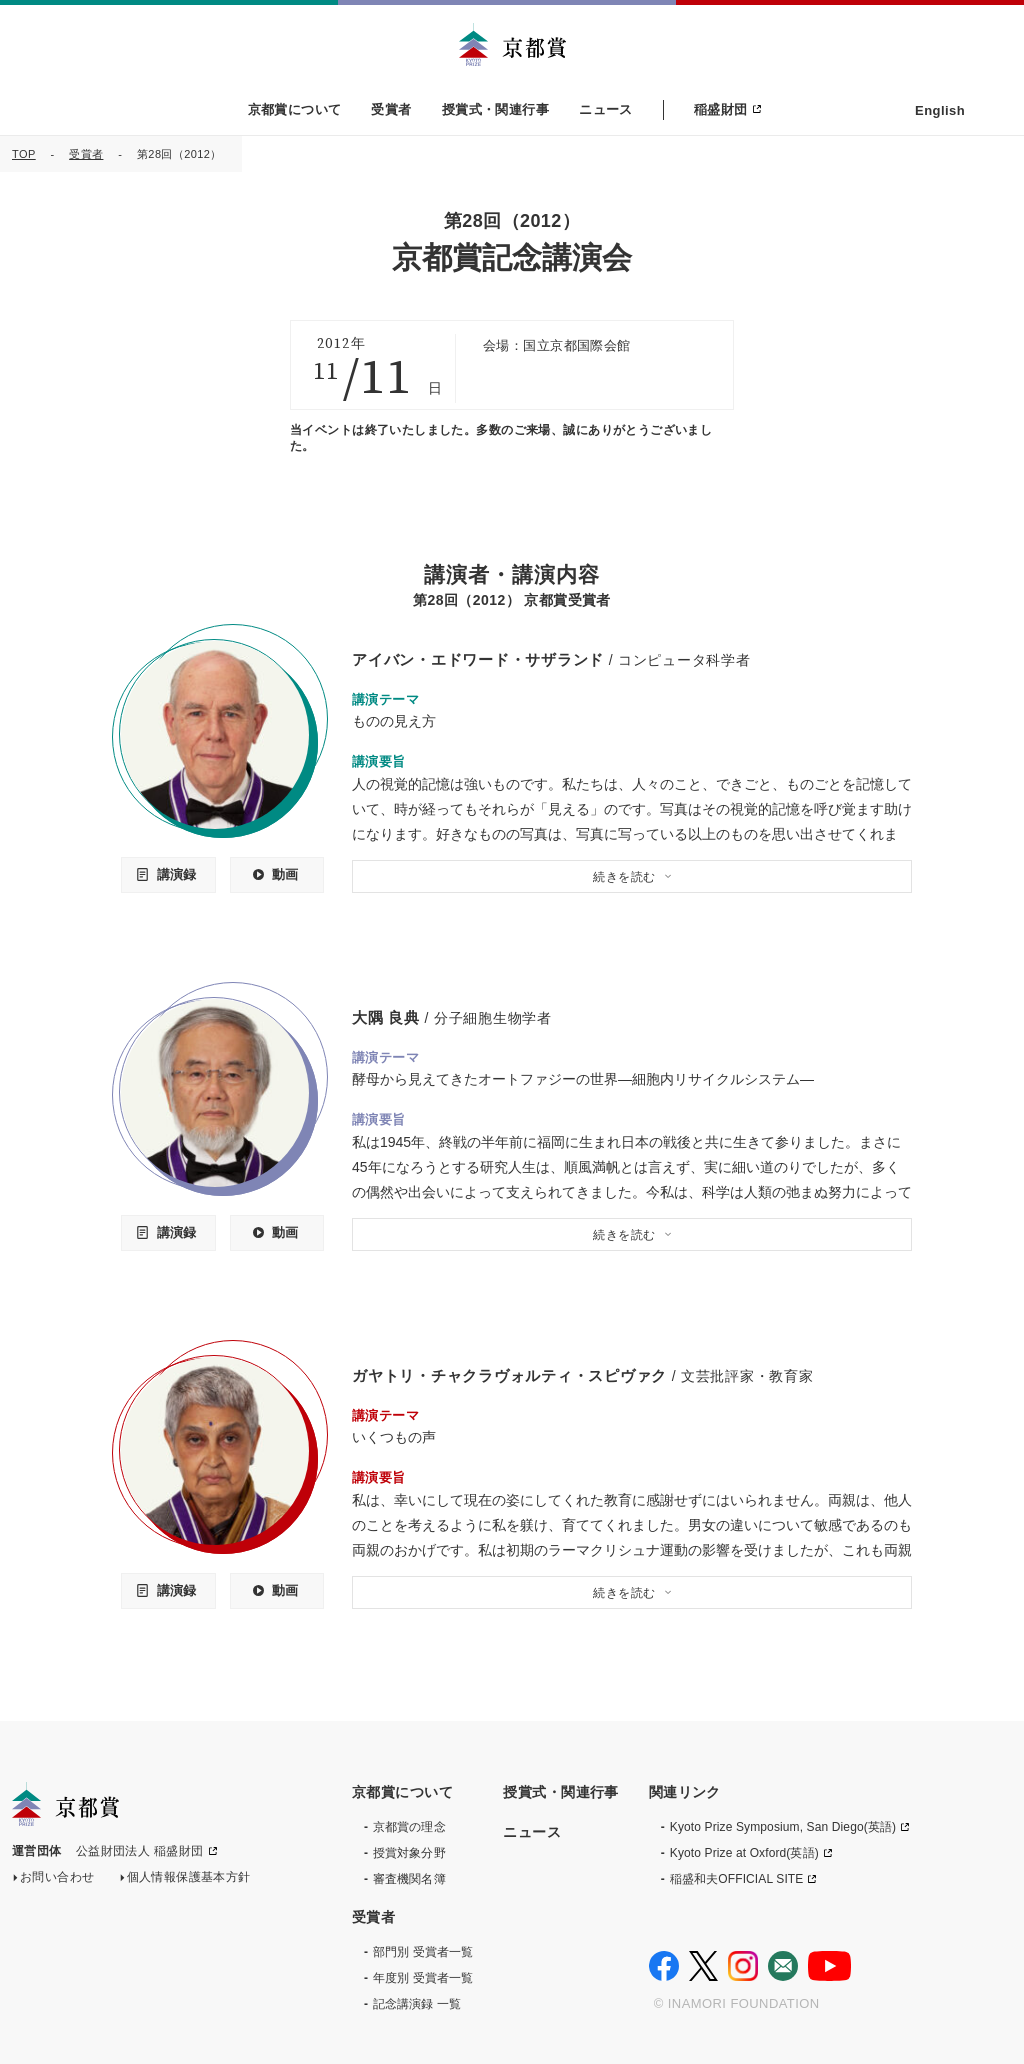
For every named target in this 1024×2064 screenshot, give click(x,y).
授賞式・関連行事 (495, 109)
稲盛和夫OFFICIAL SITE (737, 1878)
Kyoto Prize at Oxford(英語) (744, 1852)
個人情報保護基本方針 (189, 1879)
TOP (24, 154)
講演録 (176, 874)
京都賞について (295, 109)
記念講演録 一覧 (417, 2003)
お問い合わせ (57, 1879)
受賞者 (391, 109)
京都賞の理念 (409, 1826)
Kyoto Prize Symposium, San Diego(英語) (783, 1826)
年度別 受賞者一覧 (423, 1977)
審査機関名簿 (409, 1878)
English (940, 110)
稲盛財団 (721, 109)
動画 (285, 874)
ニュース (606, 109)
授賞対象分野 (409, 1852)
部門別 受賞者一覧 (423, 1951)
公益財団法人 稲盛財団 (140, 1853)
